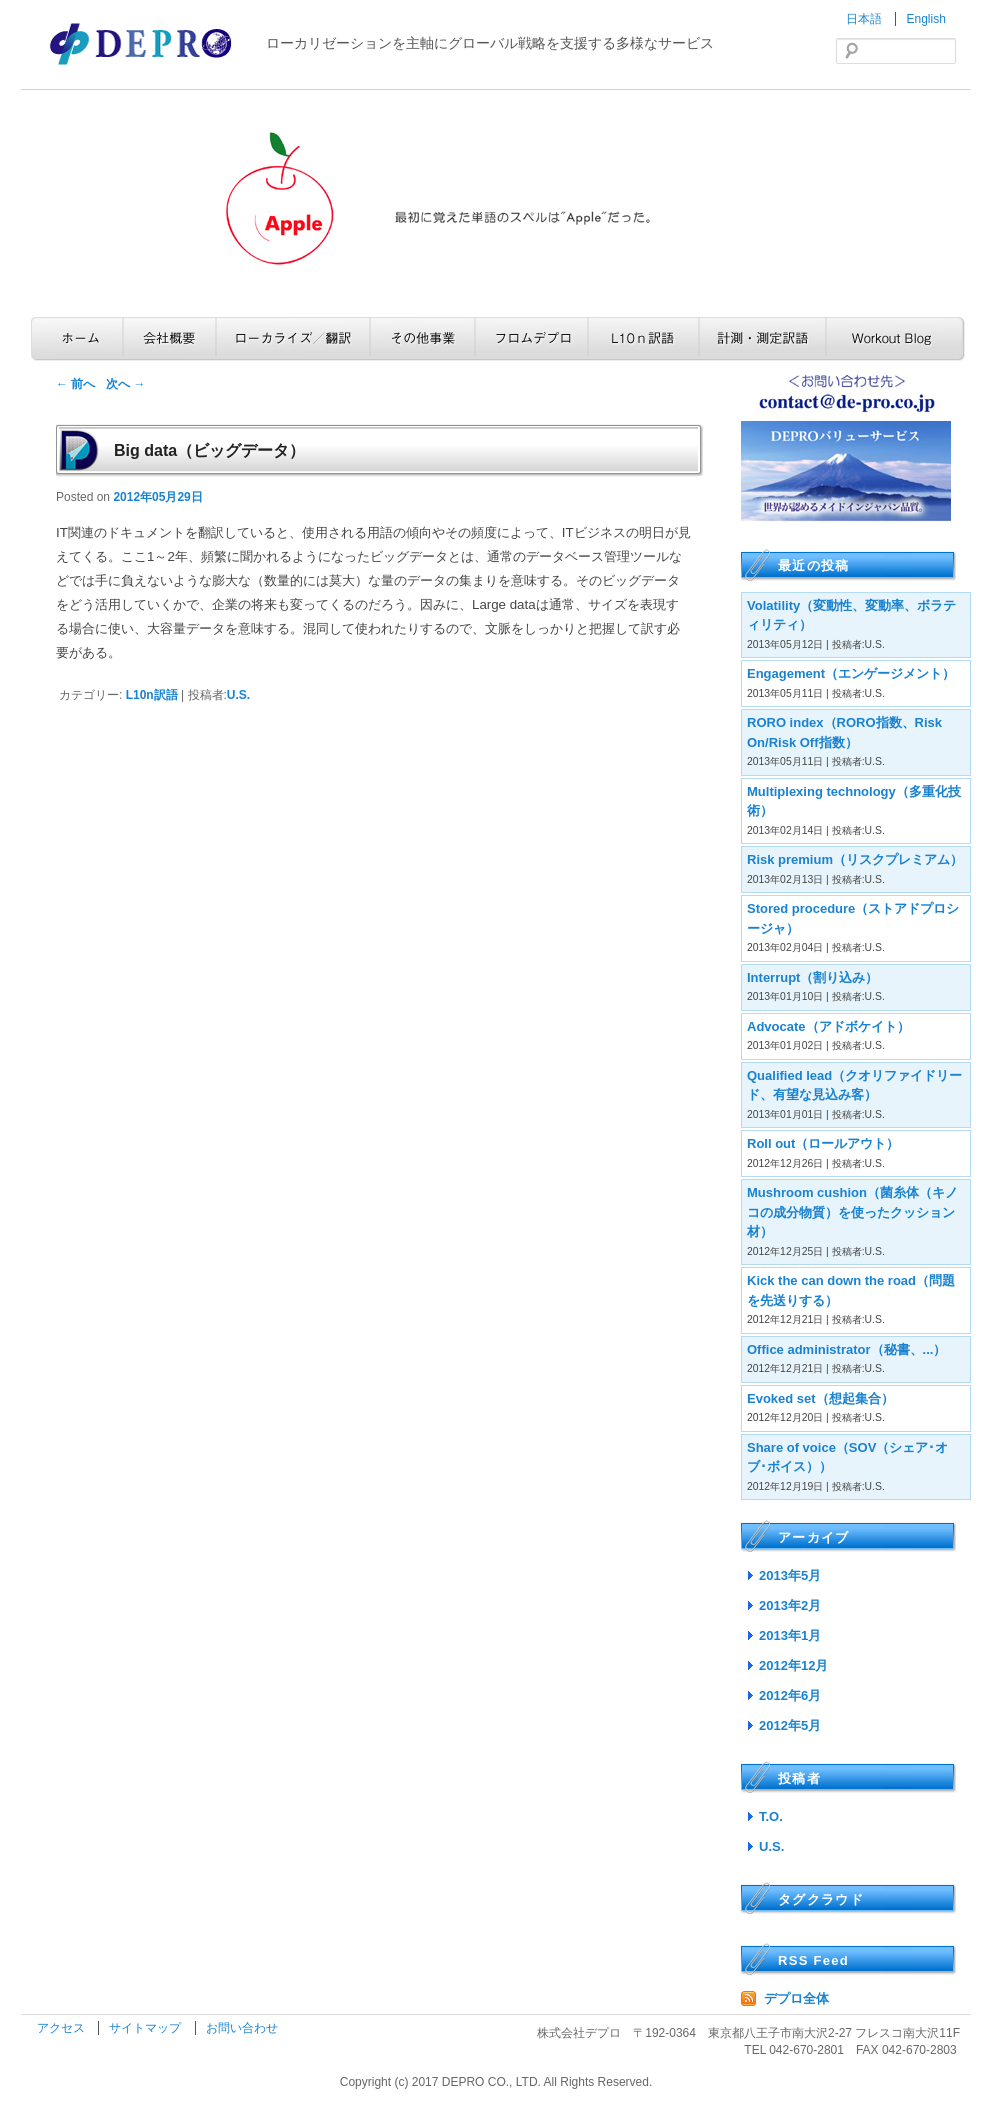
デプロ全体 (796, 1998)
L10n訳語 (643, 338)
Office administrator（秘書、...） (846, 1349)
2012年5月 (790, 1725)
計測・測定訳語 (762, 338)
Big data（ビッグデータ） (209, 450)
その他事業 (422, 338)
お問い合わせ (242, 2028)
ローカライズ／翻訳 (293, 338)
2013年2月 (790, 1605)
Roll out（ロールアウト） (823, 1143)
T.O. (771, 1816)
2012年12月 (793, 1665)
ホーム (77, 338)
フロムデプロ (531, 338)
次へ (125, 384)
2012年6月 (790, 1695)
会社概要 (169, 338)
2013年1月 (790, 1635)
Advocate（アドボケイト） (828, 1026)
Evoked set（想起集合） (820, 1398)
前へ (75, 384)
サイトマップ (146, 2028)
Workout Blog (895, 338)
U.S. (238, 695)
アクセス (62, 2028)
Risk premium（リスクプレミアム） (855, 859)
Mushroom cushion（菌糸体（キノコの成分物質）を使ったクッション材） (852, 1212)
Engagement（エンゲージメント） (851, 673)
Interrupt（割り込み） (812, 977)
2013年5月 (790, 1575)
